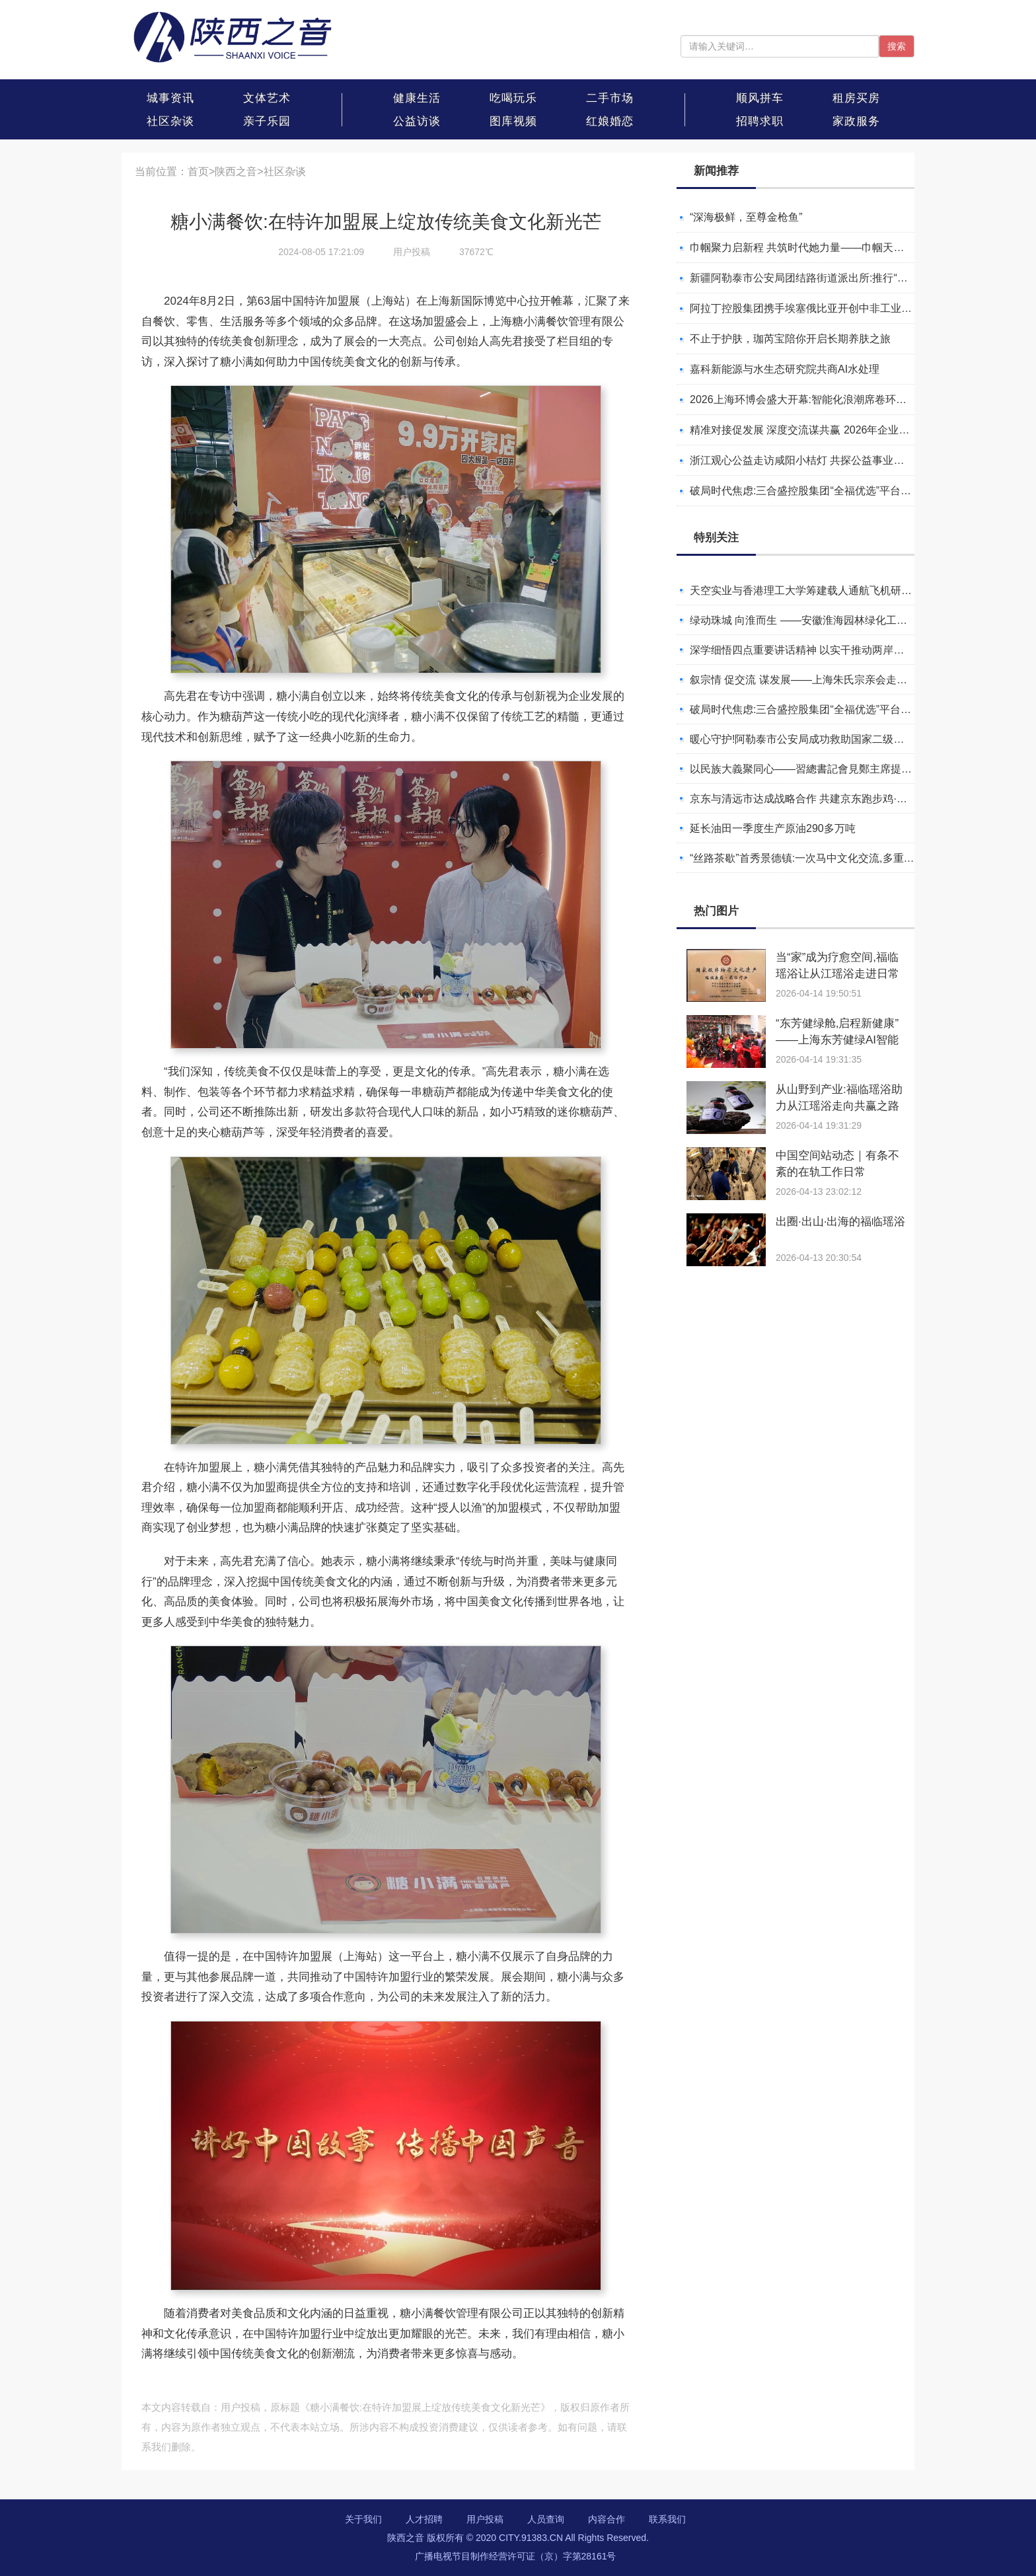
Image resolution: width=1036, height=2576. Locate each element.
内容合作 (606, 2519)
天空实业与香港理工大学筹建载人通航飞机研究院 (806, 590)
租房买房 (856, 98)
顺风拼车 (760, 98)
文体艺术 (267, 98)
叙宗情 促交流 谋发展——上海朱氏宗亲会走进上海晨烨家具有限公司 (851, 679)
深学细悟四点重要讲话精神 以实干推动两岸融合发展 (813, 650)
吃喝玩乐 (513, 98)
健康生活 (417, 98)
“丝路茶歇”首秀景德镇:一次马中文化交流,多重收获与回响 (823, 858)
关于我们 (363, 2519)
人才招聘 (424, 2519)
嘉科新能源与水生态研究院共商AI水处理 (784, 369)
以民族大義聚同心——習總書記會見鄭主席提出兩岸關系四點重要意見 (854, 769)
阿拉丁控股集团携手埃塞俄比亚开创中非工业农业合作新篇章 (832, 308)
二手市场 (610, 98)
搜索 (896, 46)
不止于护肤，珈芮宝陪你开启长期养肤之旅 (790, 338)
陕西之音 (236, 171)
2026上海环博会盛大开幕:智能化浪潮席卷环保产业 (809, 399)
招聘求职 (760, 121)
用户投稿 (484, 2519)
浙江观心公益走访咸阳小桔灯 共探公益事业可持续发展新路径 (834, 460)
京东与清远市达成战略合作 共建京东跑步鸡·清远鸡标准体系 (830, 798)
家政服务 (856, 121)
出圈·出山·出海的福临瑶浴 (840, 1221)
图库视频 (513, 121)
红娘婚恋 (610, 121)
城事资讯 (170, 98)
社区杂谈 (170, 121)
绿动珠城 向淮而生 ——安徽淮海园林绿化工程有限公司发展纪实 (841, 620)
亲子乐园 (267, 121)
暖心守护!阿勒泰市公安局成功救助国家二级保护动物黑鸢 (823, 739)
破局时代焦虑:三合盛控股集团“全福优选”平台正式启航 (816, 490)
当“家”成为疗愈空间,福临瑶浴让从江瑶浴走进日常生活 (837, 974)
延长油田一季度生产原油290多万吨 (773, 828)
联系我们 (667, 2519)
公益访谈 (417, 121)
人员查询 (545, 2519)
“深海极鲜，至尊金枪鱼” (746, 217)
